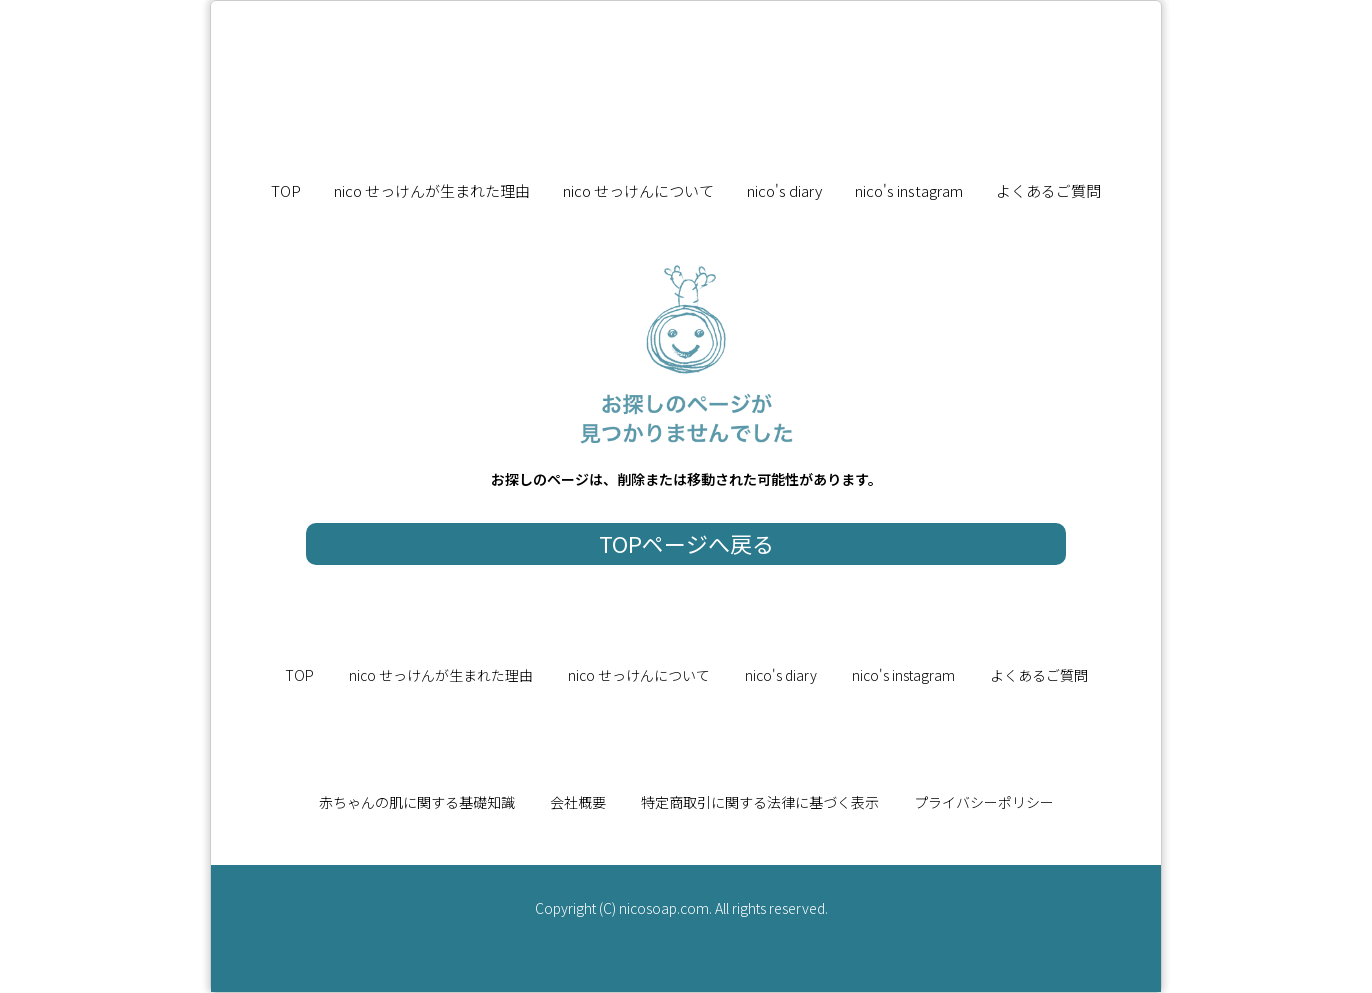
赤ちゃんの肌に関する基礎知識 (417, 802)
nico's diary (784, 190)
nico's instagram (909, 190)
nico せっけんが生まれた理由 (432, 190)
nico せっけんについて (638, 190)
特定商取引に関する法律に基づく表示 (760, 802)
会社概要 (578, 802)
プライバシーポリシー (984, 802)
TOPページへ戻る (686, 543)
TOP (286, 190)
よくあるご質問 (1048, 190)
